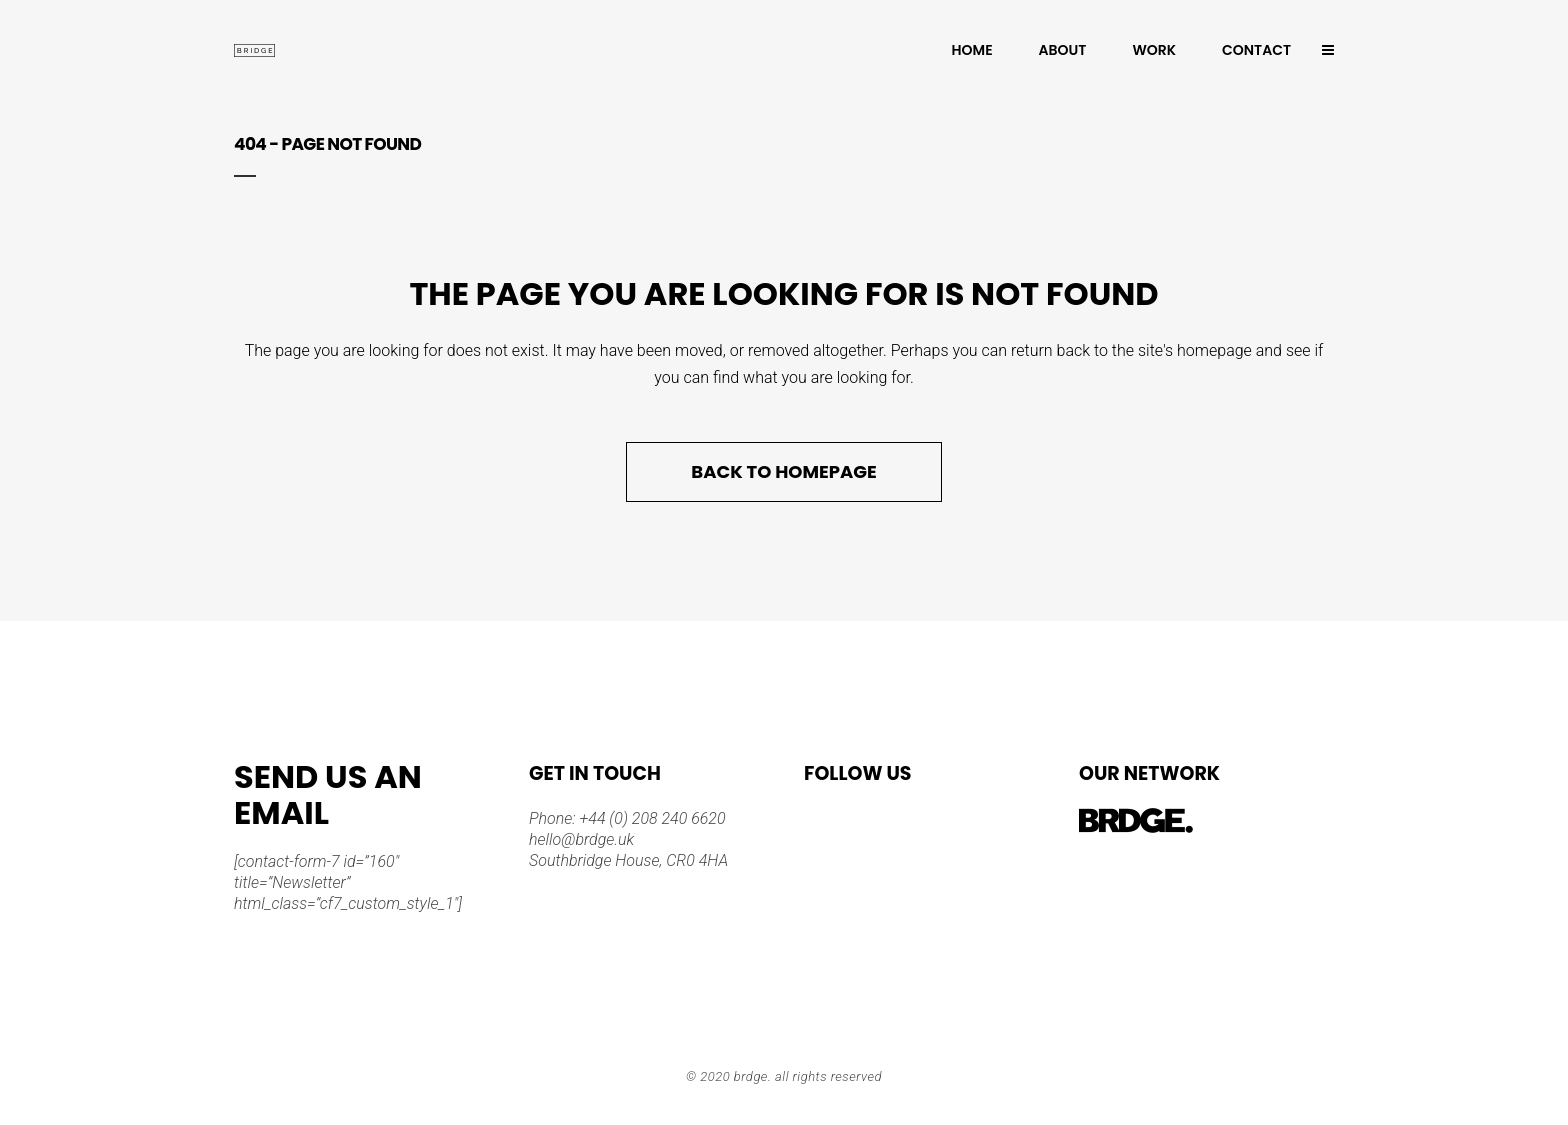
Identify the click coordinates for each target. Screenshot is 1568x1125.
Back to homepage (783, 471)
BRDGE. (753, 1076)
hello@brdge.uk (581, 839)
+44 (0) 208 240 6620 (651, 818)
